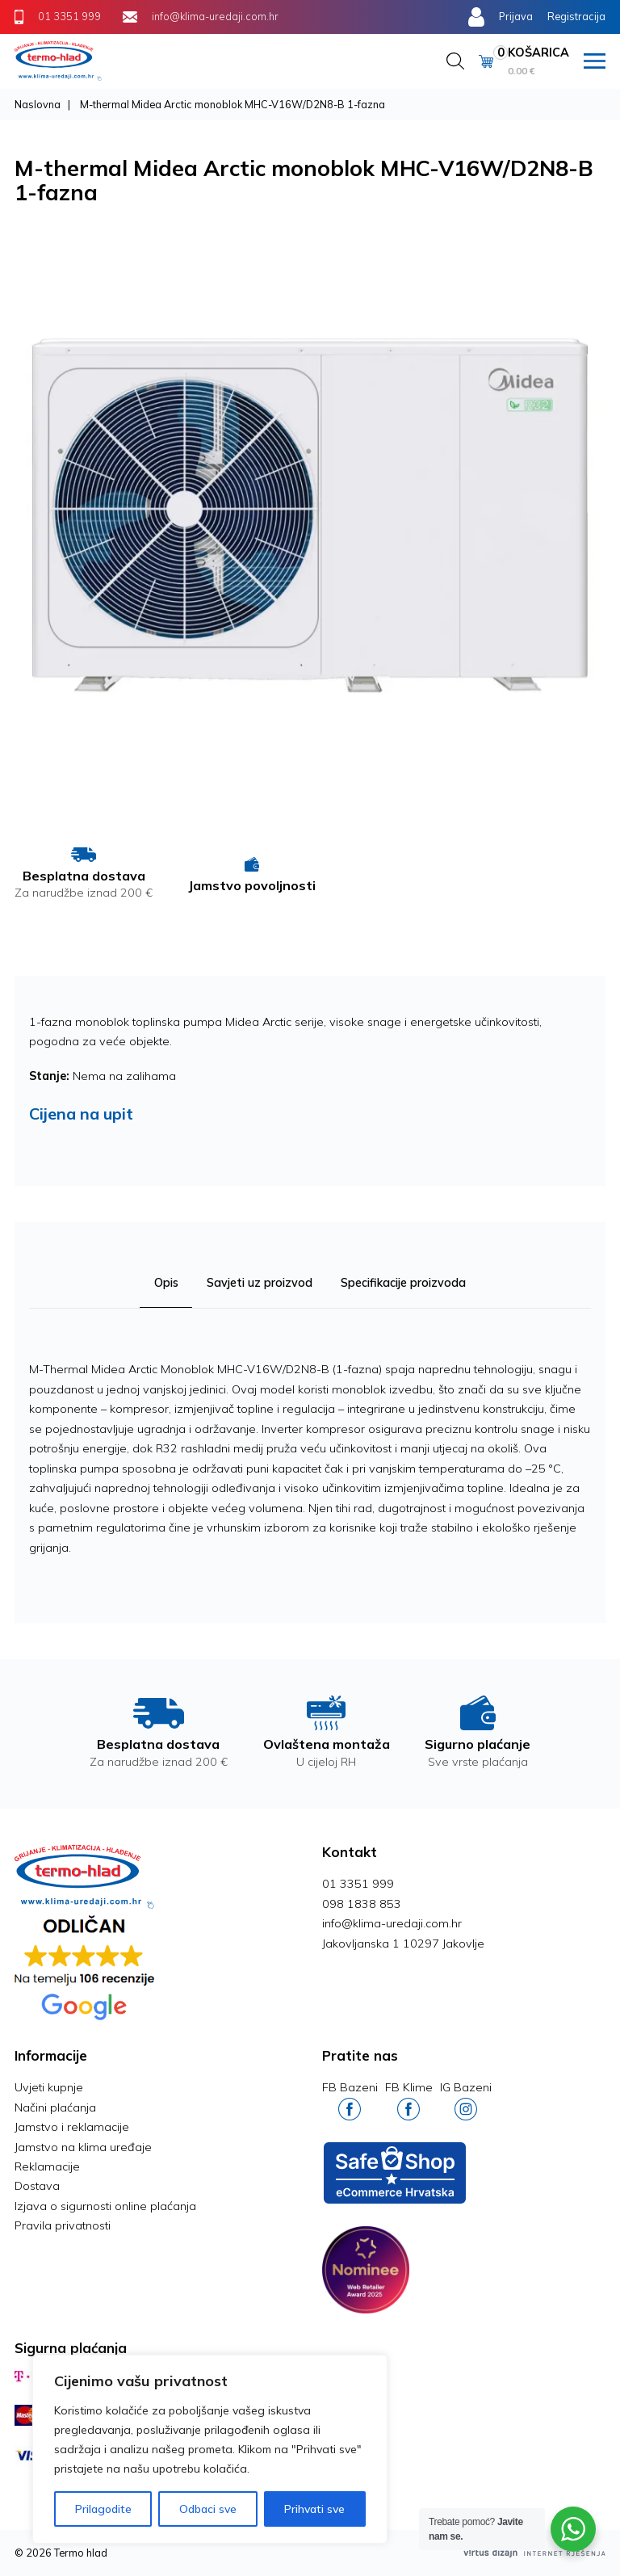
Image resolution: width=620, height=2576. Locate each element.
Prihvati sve (314, 2509)
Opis (165, 1282)
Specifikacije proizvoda (404, 1282)
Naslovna (38, 104)
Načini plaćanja (55, 2107)
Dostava (37, 2186)
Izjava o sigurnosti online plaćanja (105, 2206)
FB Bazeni (350, 2100)
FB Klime (409, 2100)
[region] (210, 2449)
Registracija (576, 16)
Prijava (516, 16)
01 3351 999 (358, 1883)
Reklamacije (47, 2166)
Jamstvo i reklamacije (72, 2127)
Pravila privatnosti (63, 2225)
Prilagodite (103, 2509)
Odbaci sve (208, 2509)
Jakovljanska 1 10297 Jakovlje (403, 1943)
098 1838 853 (361, 1904)
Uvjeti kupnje (49, 2087)
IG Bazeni (466, 2100)
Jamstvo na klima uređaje (83, 2147)
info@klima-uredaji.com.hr (392, 1923)
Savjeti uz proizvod (259, 1282)
